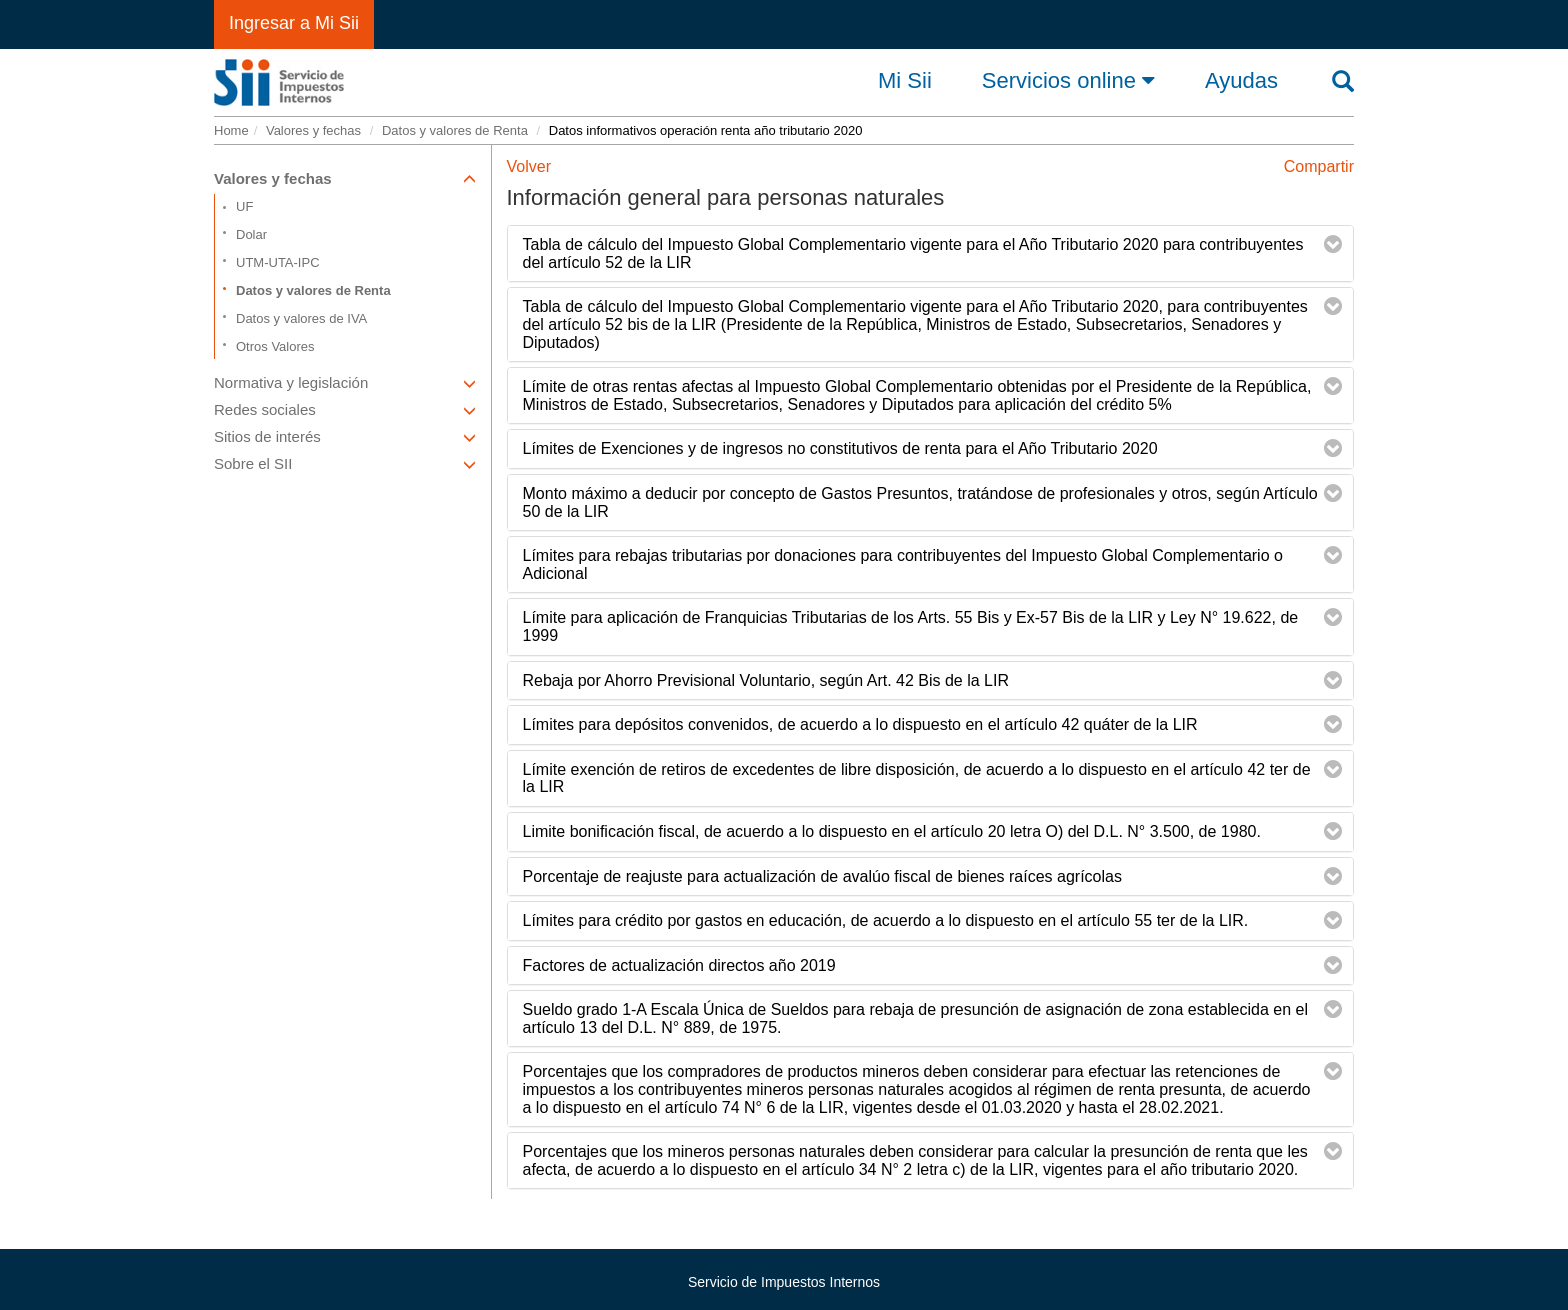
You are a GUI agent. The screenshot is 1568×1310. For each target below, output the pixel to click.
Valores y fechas (313, 130)
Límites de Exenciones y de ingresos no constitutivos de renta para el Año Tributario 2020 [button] (840, 448)
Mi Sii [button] (905, 81)
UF (244, 206)
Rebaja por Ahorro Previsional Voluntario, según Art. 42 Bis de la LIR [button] (766, 680)
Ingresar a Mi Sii (294, 23)
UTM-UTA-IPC (278, 262)
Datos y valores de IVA (301, 318)
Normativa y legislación (345, 382)
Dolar (251, 234)
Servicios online (1068, 80)
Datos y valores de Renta (455, 130)
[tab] (931, 253)
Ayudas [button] (1241, 81)
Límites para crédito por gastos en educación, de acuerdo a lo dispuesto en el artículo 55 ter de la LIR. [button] (886, 920)
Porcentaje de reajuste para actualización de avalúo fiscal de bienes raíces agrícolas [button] (822, 876)
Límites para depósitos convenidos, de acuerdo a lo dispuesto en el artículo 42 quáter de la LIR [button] (860, 724)
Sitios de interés (345, 436)
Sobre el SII (345, 463)
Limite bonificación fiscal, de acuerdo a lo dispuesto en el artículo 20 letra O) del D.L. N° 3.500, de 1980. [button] (892, 831)
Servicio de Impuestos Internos (784, 1282)
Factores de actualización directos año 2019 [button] (679, 965)
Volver (529, 166)
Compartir (1319, 166)
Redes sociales (345, 409)
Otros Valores (275, 346)
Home (231, 130)
